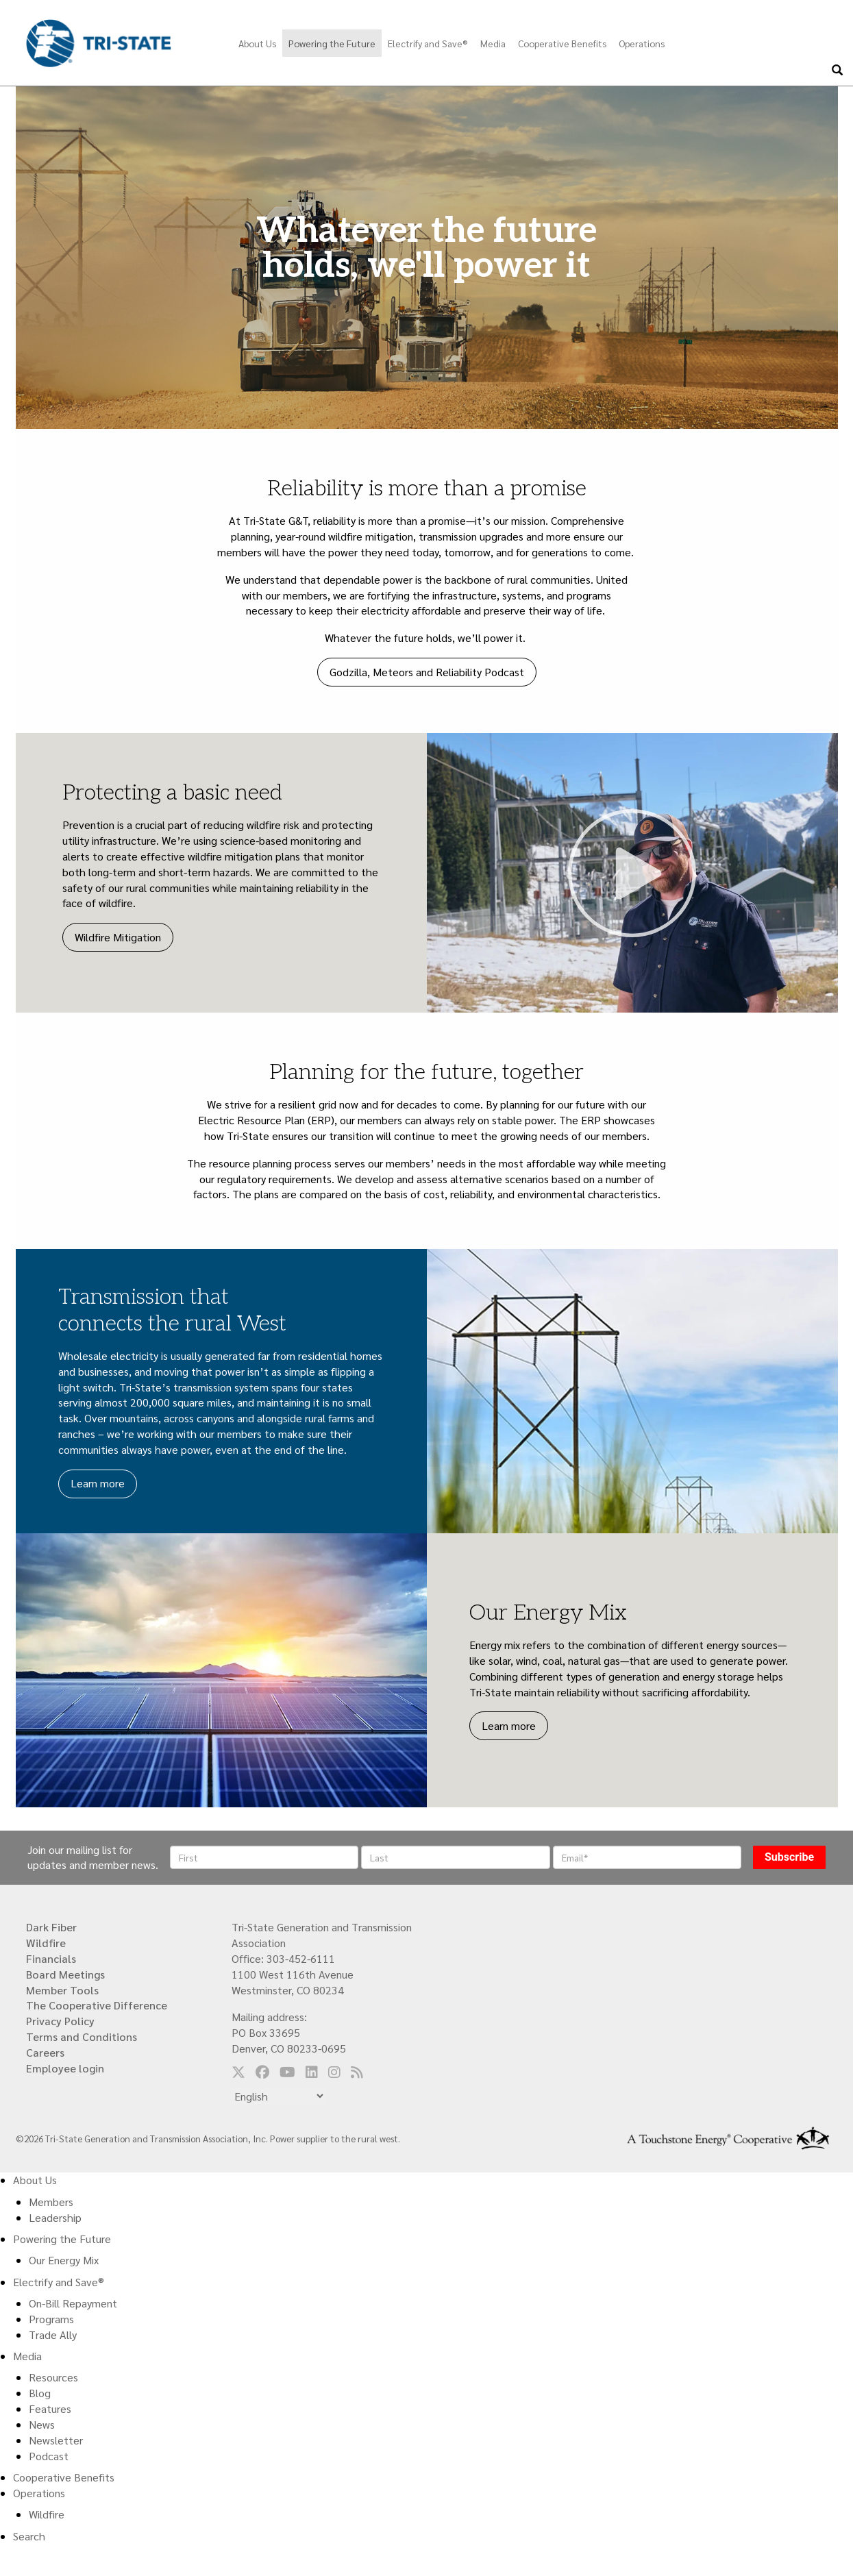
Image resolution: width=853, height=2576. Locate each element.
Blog (40, 2393)
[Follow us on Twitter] (238, 2072)
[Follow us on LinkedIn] (312, 2072)
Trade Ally (53, 2334)
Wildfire (46, 1942)
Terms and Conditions (81, 2036)
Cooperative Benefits (562, 43)
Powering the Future (331, 43)
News (42, 2424)
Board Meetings (65, 1974)
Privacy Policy (60, 2021)
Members (51, 2201)
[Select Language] (278, 2096)
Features (50, 2408)
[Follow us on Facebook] (262, 2072)
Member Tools (62, 1990)
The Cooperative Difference (96, 2005)
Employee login (65, 2068)
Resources (53, 2377)
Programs (51, 2319)
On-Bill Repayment (73, 2303)
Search (29, 2536)
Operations (642, 43)
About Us (257, 43)
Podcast (49, 2456)
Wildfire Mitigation (118, 937)
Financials (51, 1958)
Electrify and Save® (428, 43)
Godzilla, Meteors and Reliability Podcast (427, 672)
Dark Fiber (51, 1927)
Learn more (98, 1483)
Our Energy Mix (64, 2260)
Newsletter (56, 2440)
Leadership (55, 2217)
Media (493, 43)
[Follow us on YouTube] (287, 2072)
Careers (45, 2052)
